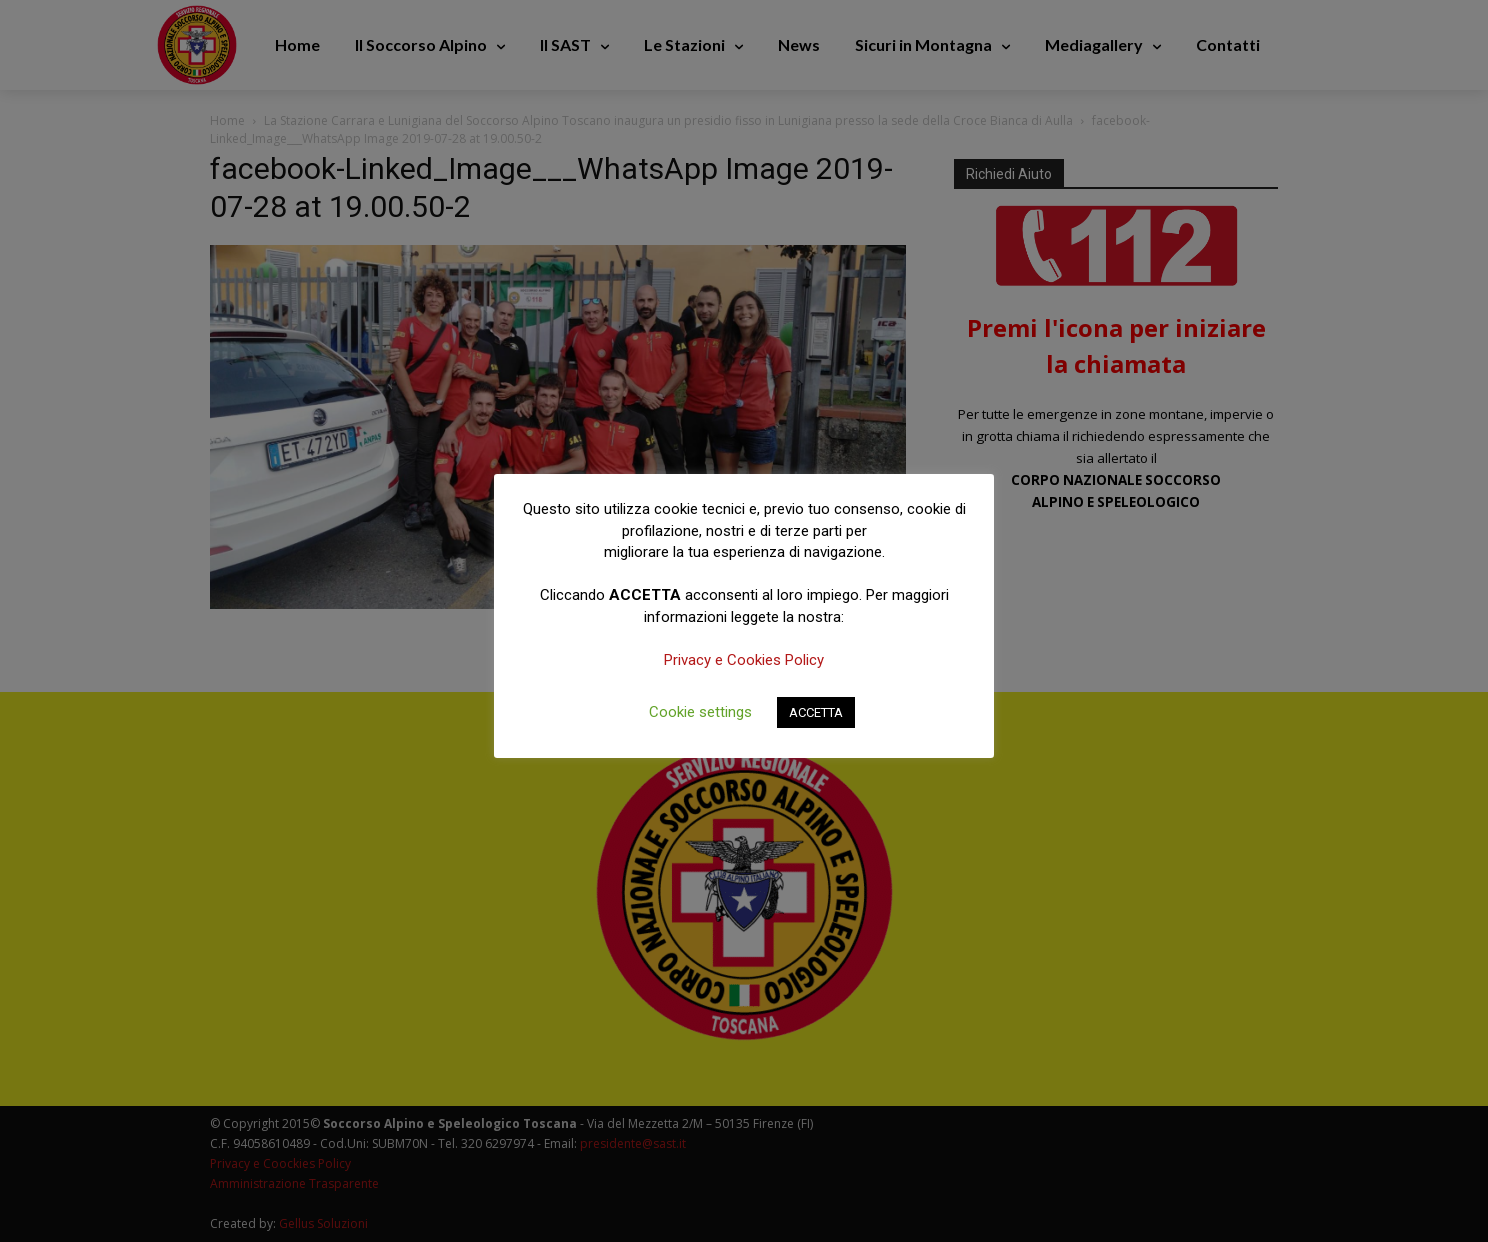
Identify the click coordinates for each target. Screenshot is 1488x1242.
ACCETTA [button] (816, 712)
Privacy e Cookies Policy (744, 660)
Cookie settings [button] (700, 712)
